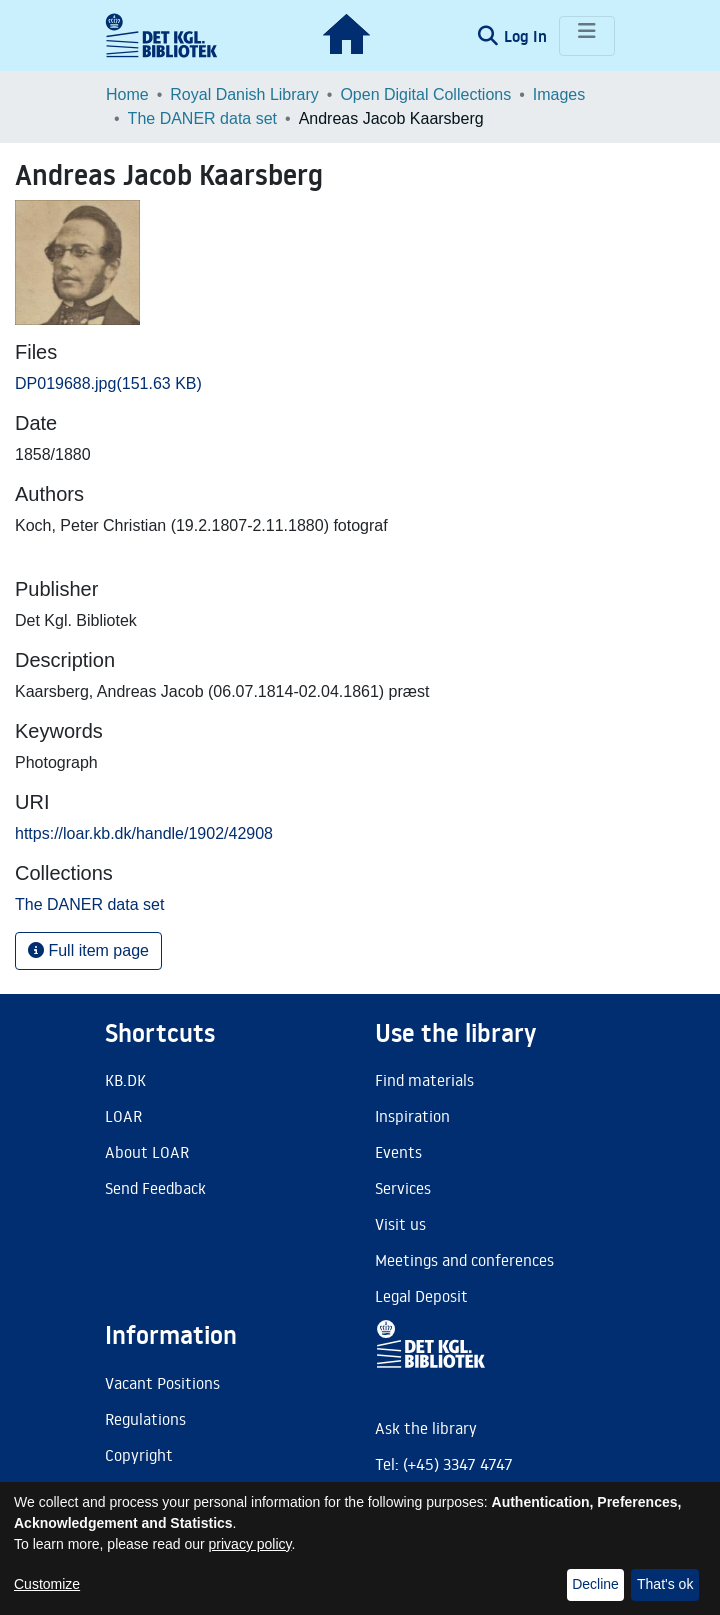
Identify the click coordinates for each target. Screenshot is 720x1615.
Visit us (400, 1224)
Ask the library (426, 1428)
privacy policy (250, 1544)
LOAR (123, 1116)
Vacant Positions (162, 1383)
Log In (527, 36)
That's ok (665, 1584)
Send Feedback (155, 1188)
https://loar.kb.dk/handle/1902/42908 (144, 833)
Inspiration (412, 1116)
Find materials (424, 1080)
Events (398, 1152)
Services (403, 1188)
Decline (595, 1584)
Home (127, 94)
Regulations (145, 1419)
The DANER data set (202, 118)
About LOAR (147, 1152)
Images (559, 94)
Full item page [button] (88, 950)
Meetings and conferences (464, 1260)
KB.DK (125, 1080)
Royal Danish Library (244, 94)
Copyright (139, 1455)
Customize (47, 1584)
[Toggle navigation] (587, 36)
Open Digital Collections (425, 94)
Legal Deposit (421, 1296)
